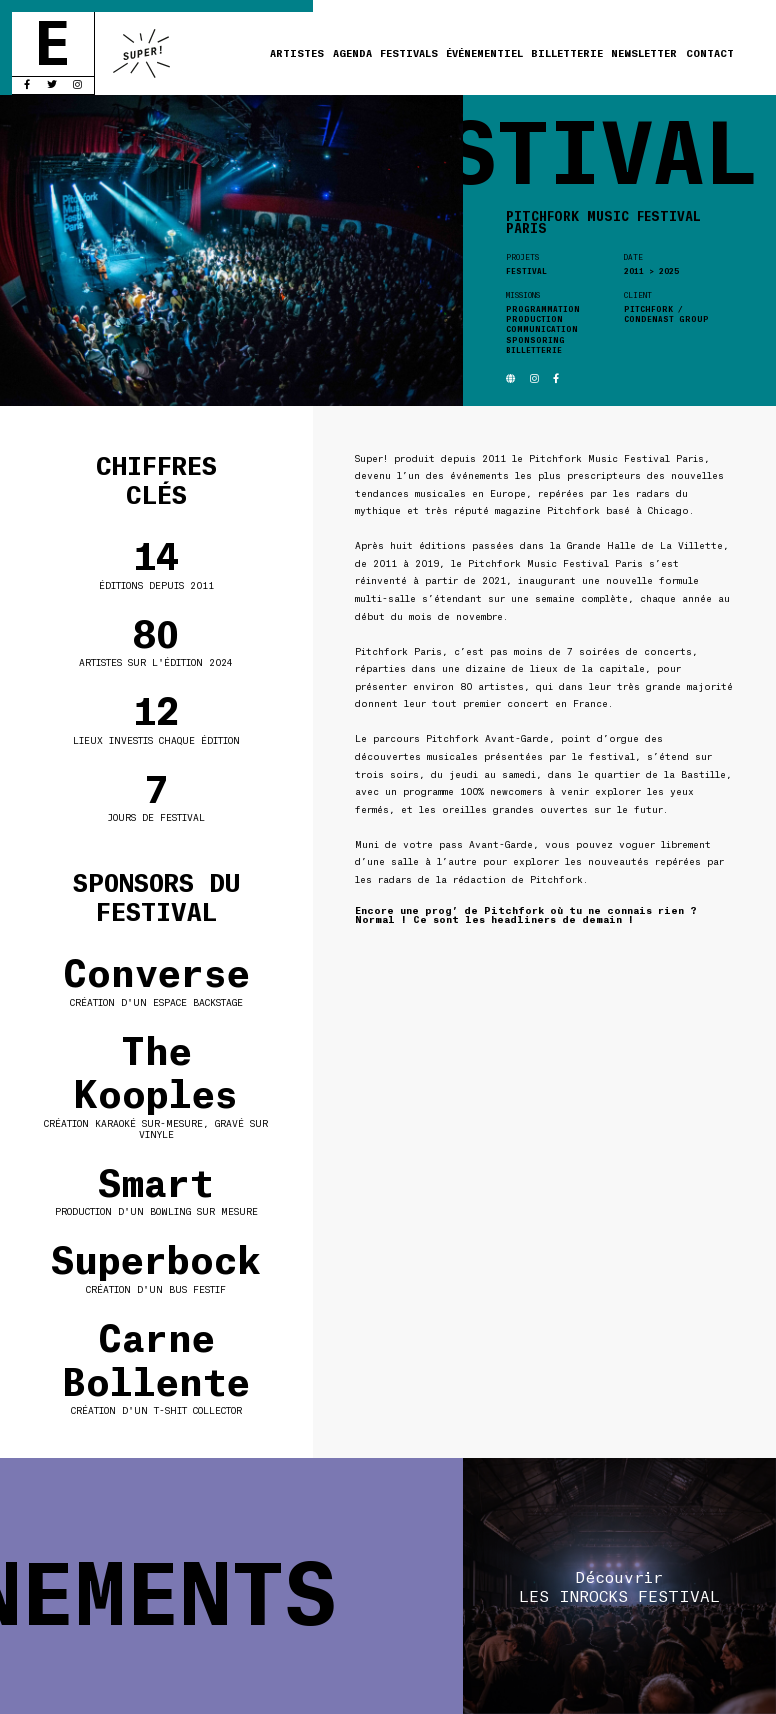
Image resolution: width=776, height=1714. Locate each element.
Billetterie (567, 52)
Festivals (409, 52)
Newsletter (644, 52)
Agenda (352, 52)
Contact (710, 52)
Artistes (297, 52)
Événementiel (484, 52)
